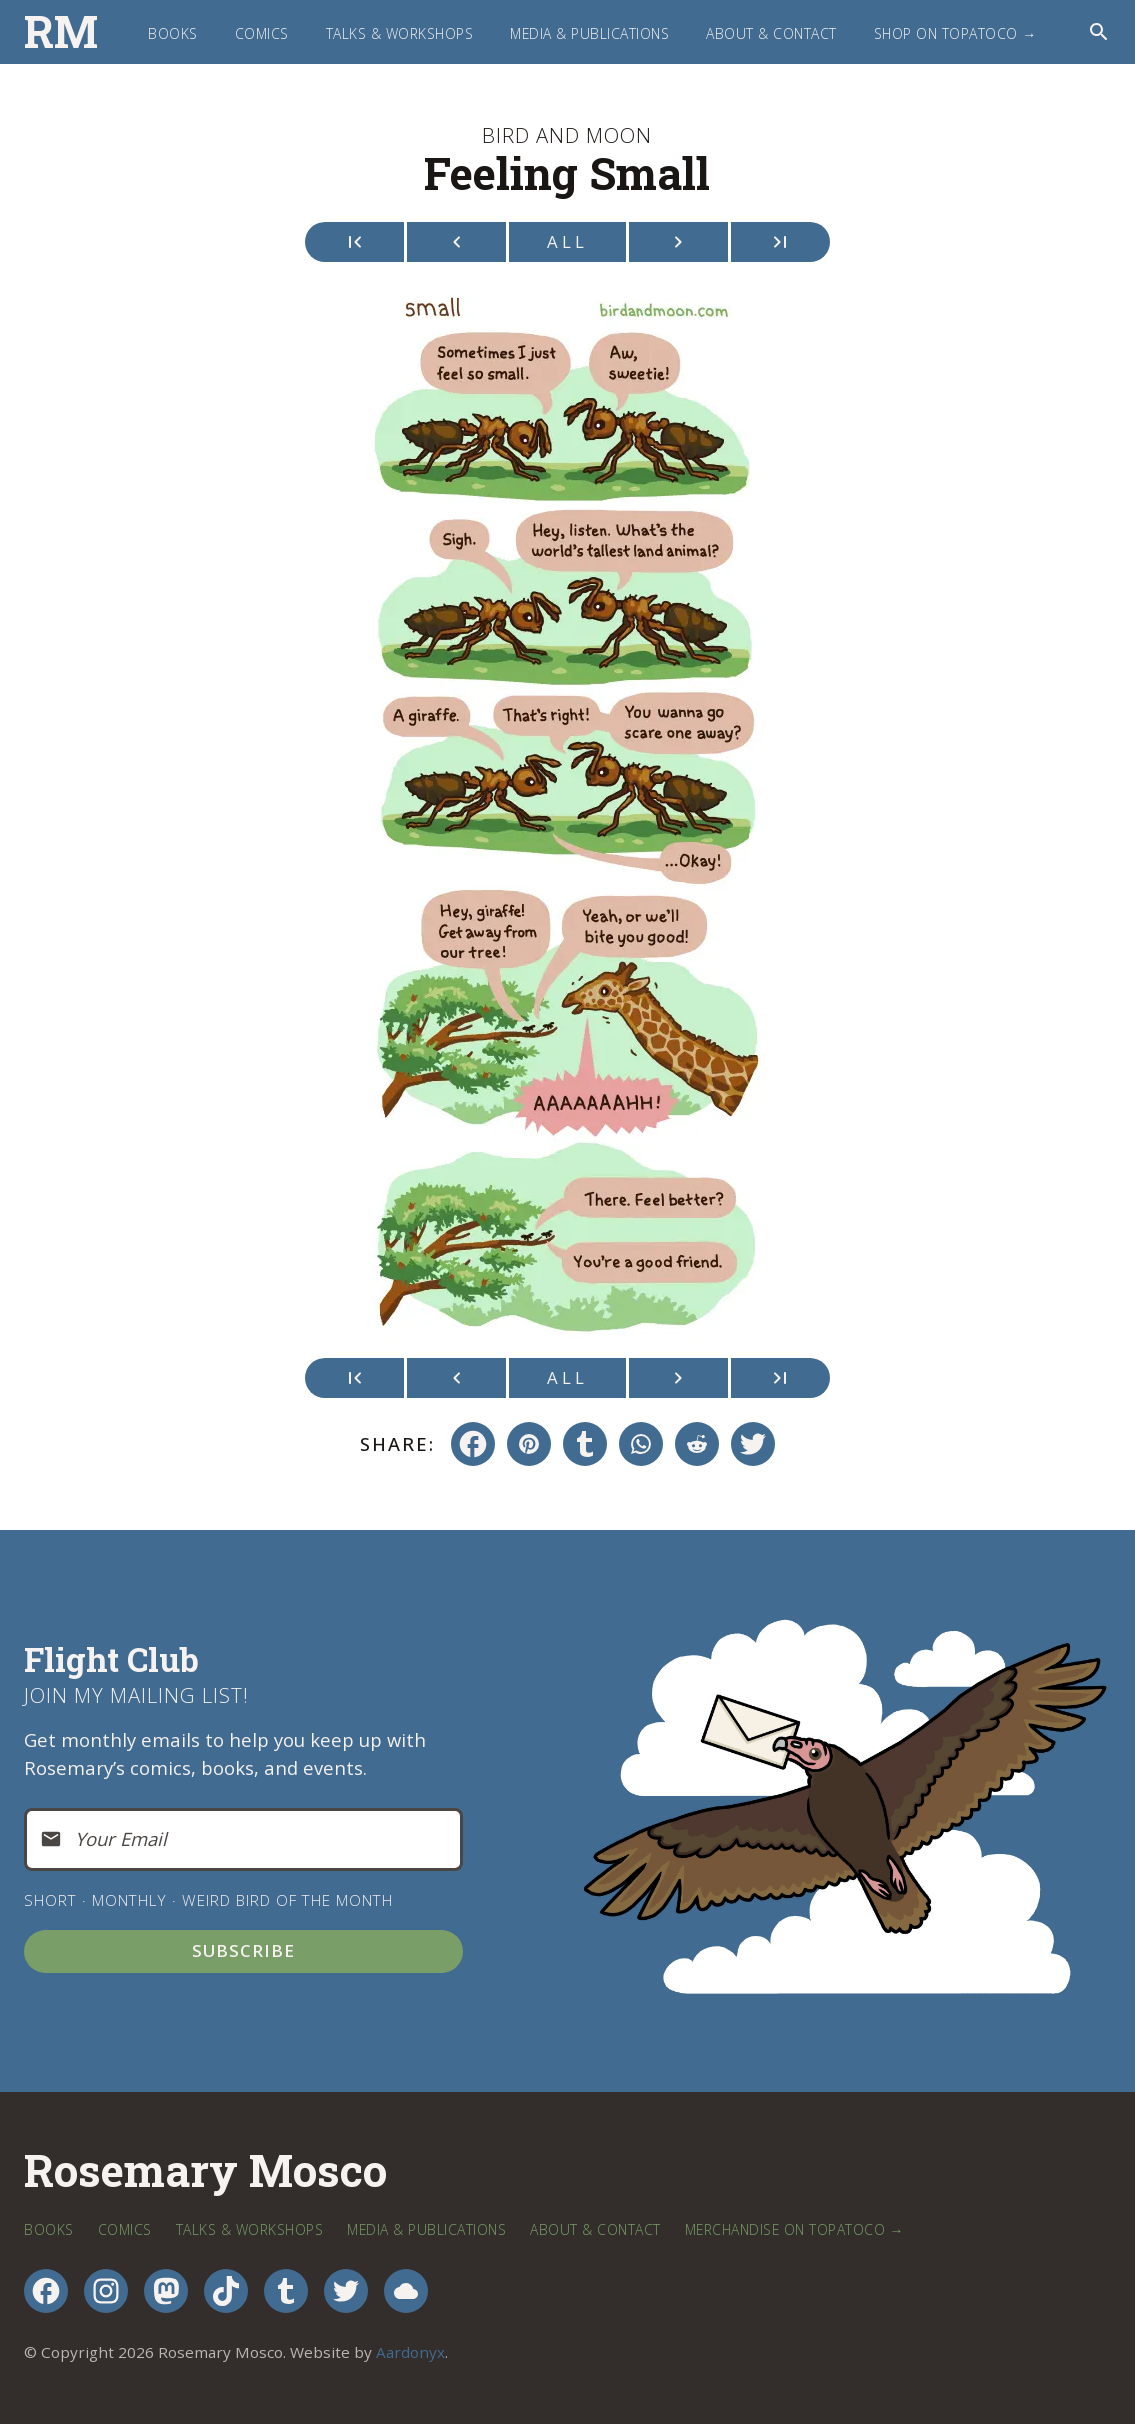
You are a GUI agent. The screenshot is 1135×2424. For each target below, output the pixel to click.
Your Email (121, 1838)
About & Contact (771, 33)
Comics (262, 33)
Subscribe (243, 1950)
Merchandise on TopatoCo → (794, 2229)
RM (61, 31)
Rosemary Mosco (205, 2171)
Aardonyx (410, 2352)
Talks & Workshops (400, 33)
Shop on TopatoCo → (955, 33)
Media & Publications (589, 33)
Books (173, 33)
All (567, 241)
